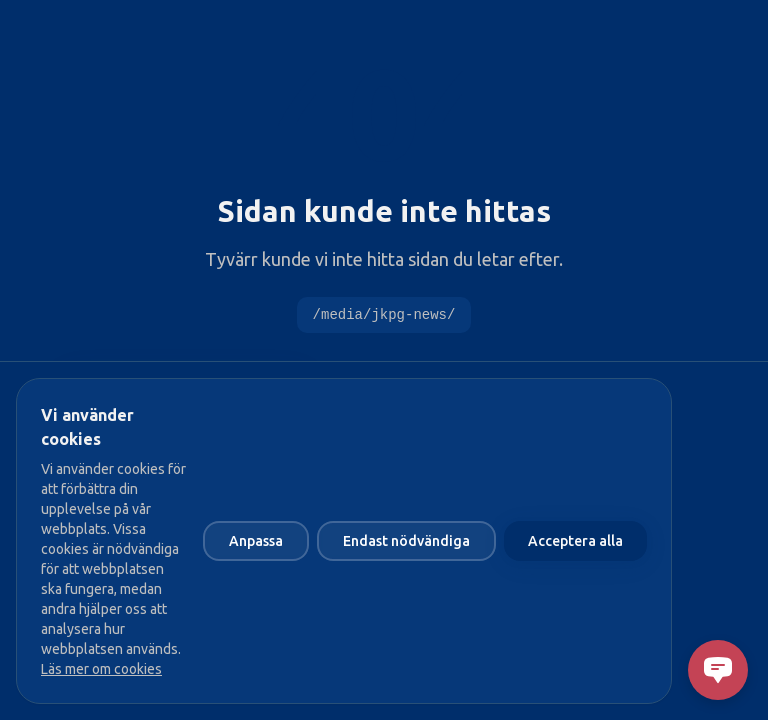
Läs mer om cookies (101, 669)
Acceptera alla (575, 541)
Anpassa (256, 541)
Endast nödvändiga (406, 541)
